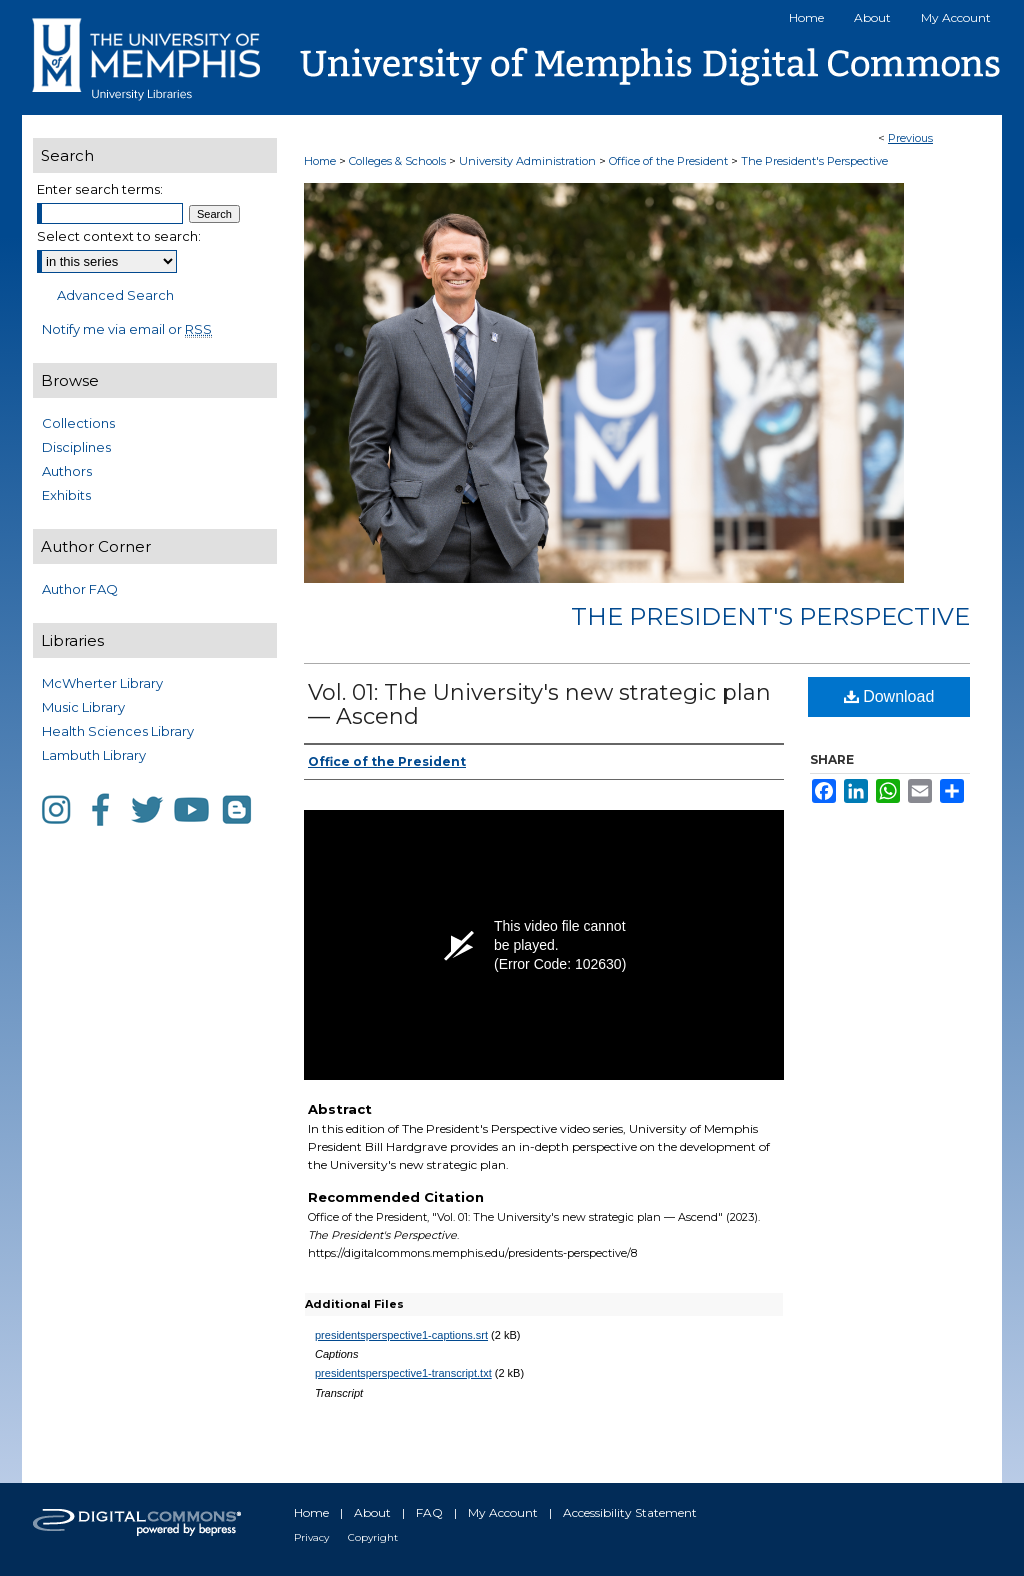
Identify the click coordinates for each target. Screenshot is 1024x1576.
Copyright (373, 1537)
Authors (67, 471)
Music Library (83, 707)
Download (889, 696)
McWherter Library (102, 683)
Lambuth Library (94, 755)
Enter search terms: (100, 189)
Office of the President (670, 161)
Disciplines (76, 447)
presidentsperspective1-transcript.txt (403, 1373)
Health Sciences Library (118, 731)
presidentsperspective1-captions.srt (401, 1335)
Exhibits (66, 495)
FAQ (429, 1512)
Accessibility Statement (630, 1512)
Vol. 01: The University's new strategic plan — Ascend (539, 704)
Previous (910, 138)
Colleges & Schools (399, 161)
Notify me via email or (127, 329)
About (372, 1512)
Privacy (311, 1537)
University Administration (529, 161)
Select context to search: (119, 236)
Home (320, 161)
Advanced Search (115, 295)
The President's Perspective (814, 161)
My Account (503, 1512)
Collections (78, 423)
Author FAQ (80, 589)
